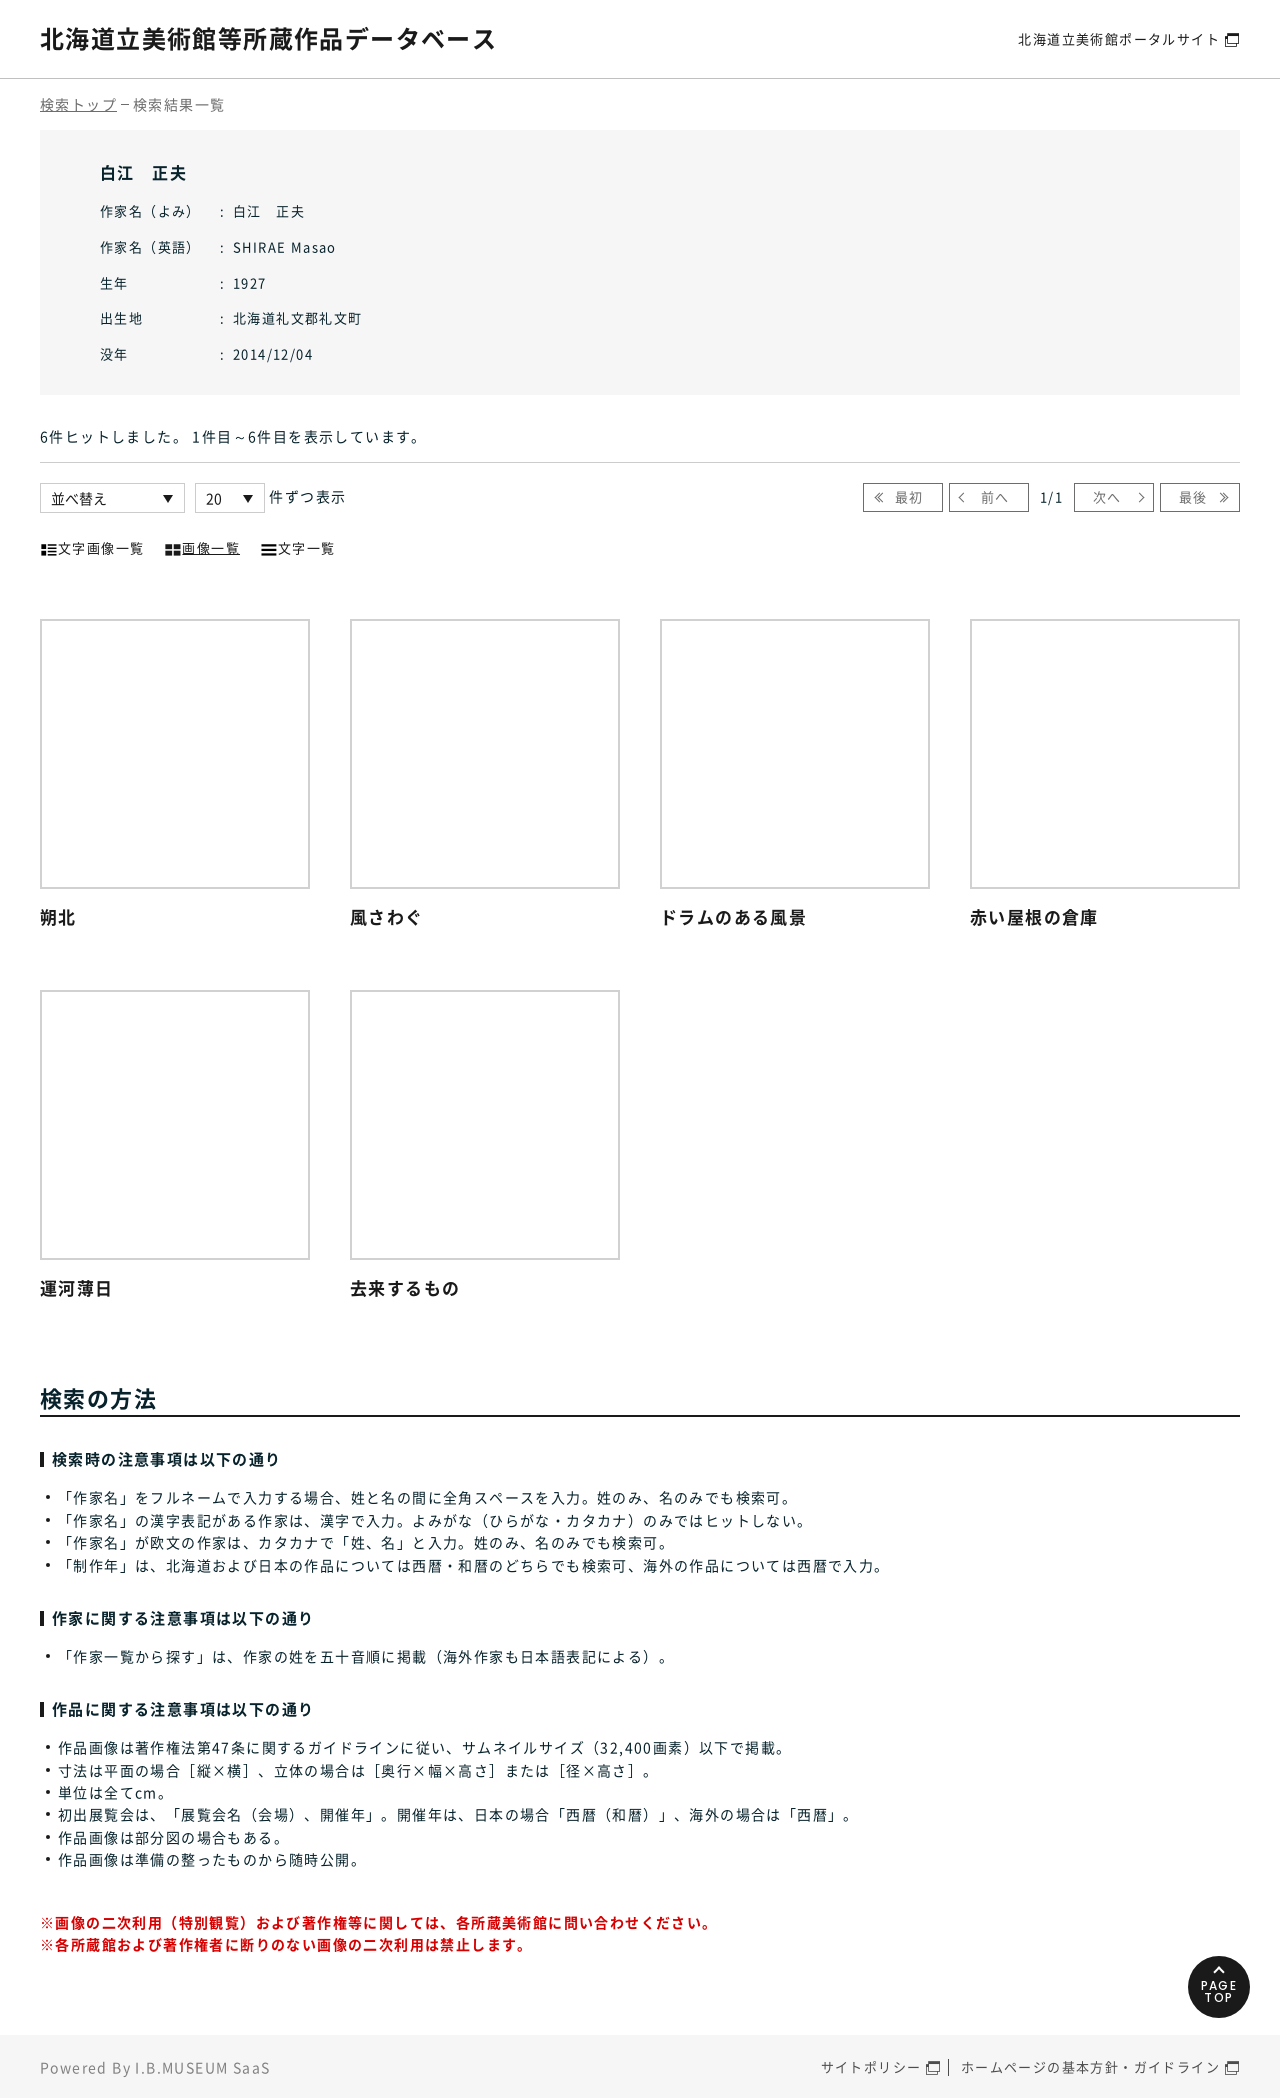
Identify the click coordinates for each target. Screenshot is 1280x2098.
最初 (909, 496)
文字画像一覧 (92, 546)
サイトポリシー (871, 2066)
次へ (1107, 496)
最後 (1193, 496)
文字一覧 (298, 546)
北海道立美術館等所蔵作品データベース (268, 38)
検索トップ (78, 104)
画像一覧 (202, 546)
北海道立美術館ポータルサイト (1119, 38)
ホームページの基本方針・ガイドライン (1090, 2066)
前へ (995, 496)
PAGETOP (1219, 1991)
